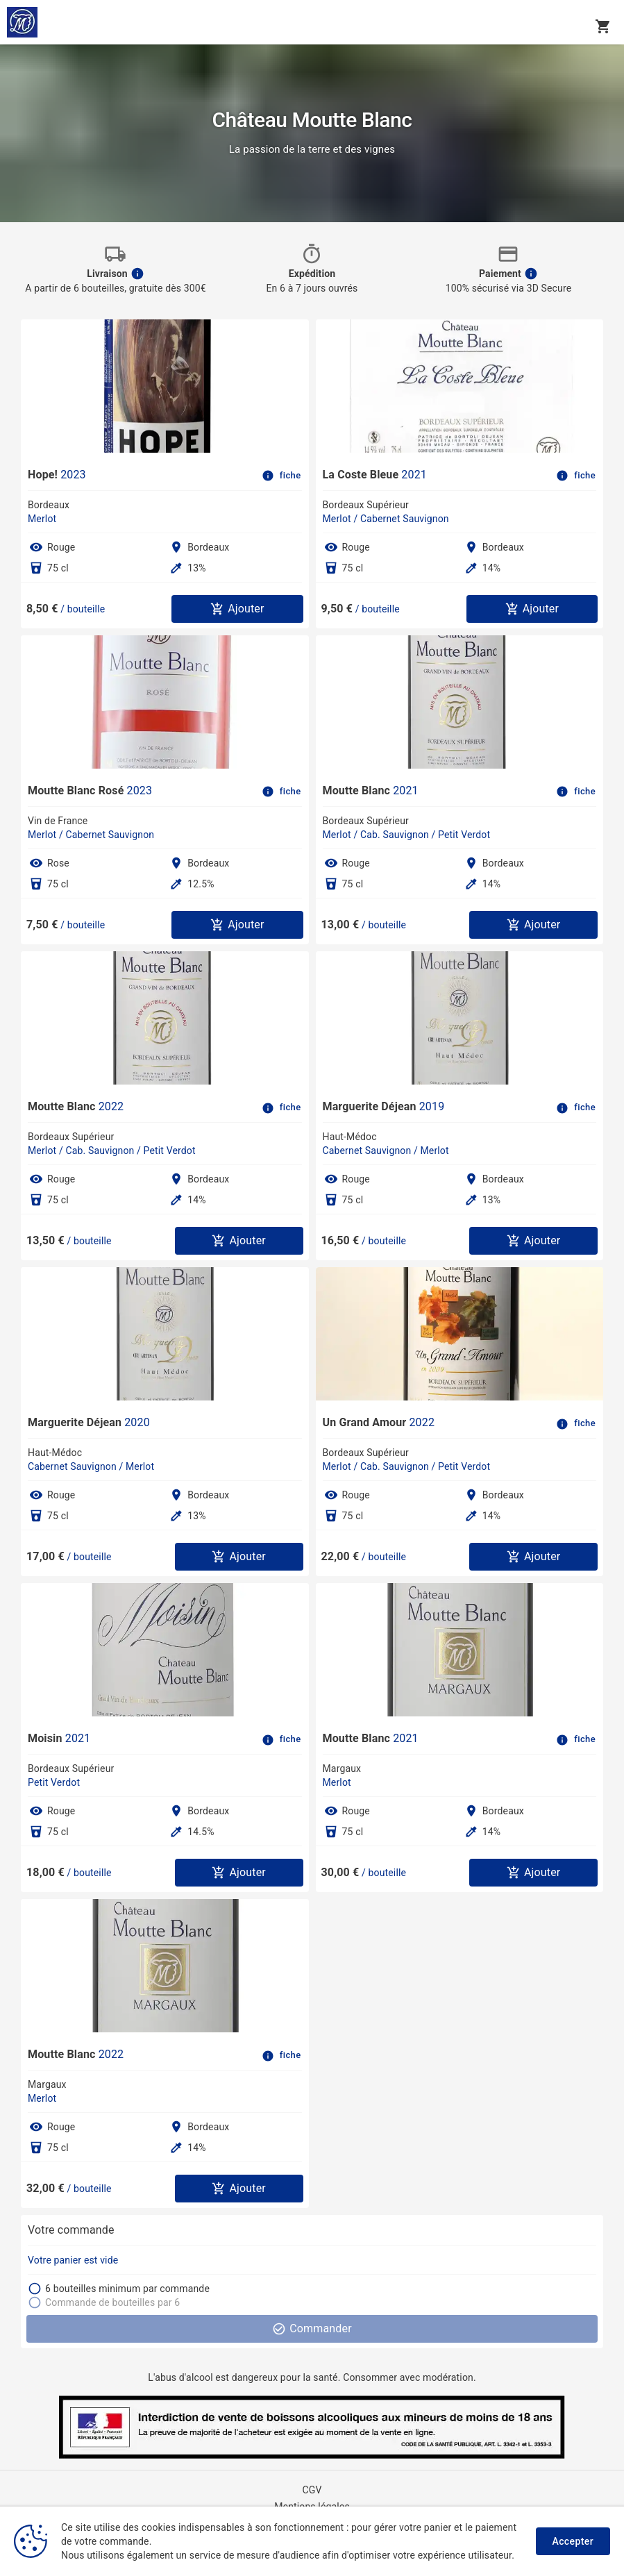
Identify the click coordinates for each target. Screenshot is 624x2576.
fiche (282, 476)
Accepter (573, 2541)
